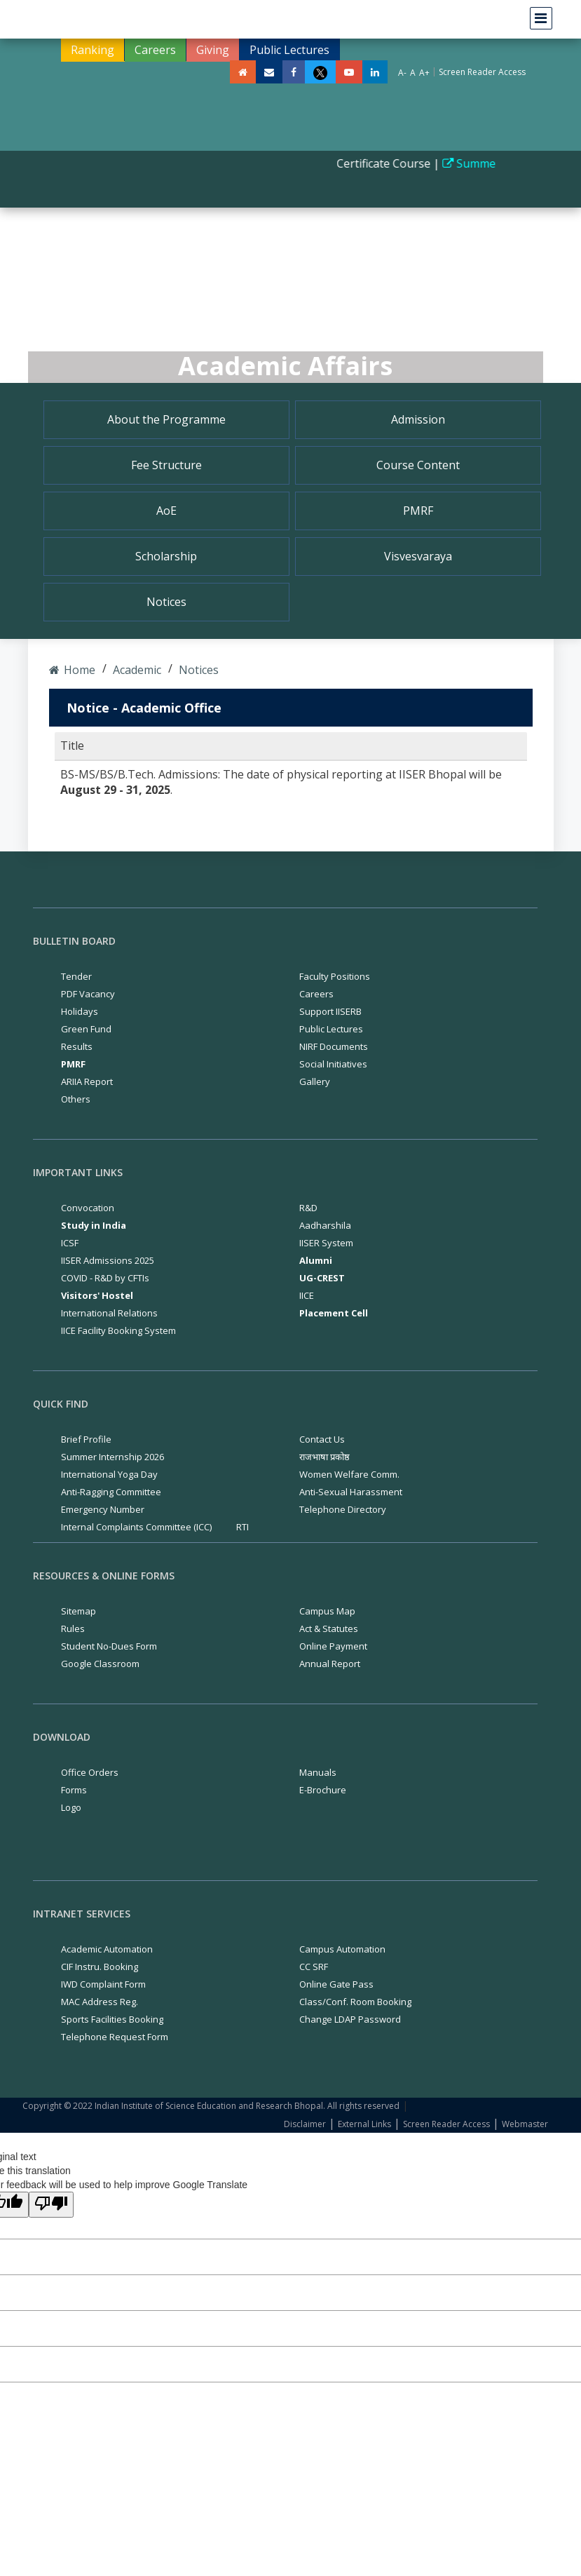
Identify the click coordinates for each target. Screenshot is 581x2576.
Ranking (92, 50)
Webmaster (525, 2124)
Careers (155, 50)
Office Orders (89, 1772)
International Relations (109, 1313)
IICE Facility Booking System (118, 1330)
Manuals (317, 1772)
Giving (212, 50)
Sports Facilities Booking (112, 2019)
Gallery (314, 1081)
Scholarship (166, 556)
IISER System (326, 1242)
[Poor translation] (51, 2205)
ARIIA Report (87, 1081)
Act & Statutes (328, 1628)
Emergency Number (102, 1509)
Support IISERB (330, 1011)
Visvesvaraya (418, 556)
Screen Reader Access (482, 72)
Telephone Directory (342, 1509)
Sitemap (78, 1611)
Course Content (418, 465)
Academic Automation (107, 1949)
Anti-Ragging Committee (111, 1491)
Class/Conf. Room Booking (355, 2001)
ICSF (69, 1242)
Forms (74, 1789)
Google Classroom (100, 1663)
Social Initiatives (333, 1064)
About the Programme (166, 419)
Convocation (87, 1207)
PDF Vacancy (88, 993)
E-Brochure (322, 1789)
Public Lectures (289, 50)
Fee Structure (166, 465)
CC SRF (313, 1966)
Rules (73, 1628)
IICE (306, 1295)
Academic (135, 669)
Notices (166, 601)
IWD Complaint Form (103, 1984)
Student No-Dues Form (109, 1646)
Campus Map (327, 1611)
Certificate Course (391, 163)
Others (75, 1099)
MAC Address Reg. (99, 2001)
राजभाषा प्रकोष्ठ (324, 1456)
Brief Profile (86, 1439)
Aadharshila (325, 1225)
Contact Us (322, 1439)
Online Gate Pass (336, 1984)
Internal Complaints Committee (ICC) (136, 1526)
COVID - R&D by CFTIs (105, 1278)
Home (72, 669)
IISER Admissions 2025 (107, 1260)
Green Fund (86, 1029)
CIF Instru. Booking (99, 1966)
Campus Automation (342, 1949)
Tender (76, 976)
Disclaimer (305, 2124)
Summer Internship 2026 (112, 1456)
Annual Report (329, 1663)
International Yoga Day (109, 1474)
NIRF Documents (333, 1046)
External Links (364, 2124)
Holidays (79, 1011)
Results (77, 1046)
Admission (418, 419)
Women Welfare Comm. (349, 1474)
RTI (242, 1526)
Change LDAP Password (350, 2019)
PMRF (418, 510)
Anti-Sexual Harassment (350, 1491)
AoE (166, 510)
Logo (71, 1807)
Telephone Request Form (114, 2036)
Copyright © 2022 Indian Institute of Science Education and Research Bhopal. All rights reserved (210, 2106)
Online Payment (333, 1646)
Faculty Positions (334, 976)
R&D (308, 1207)
